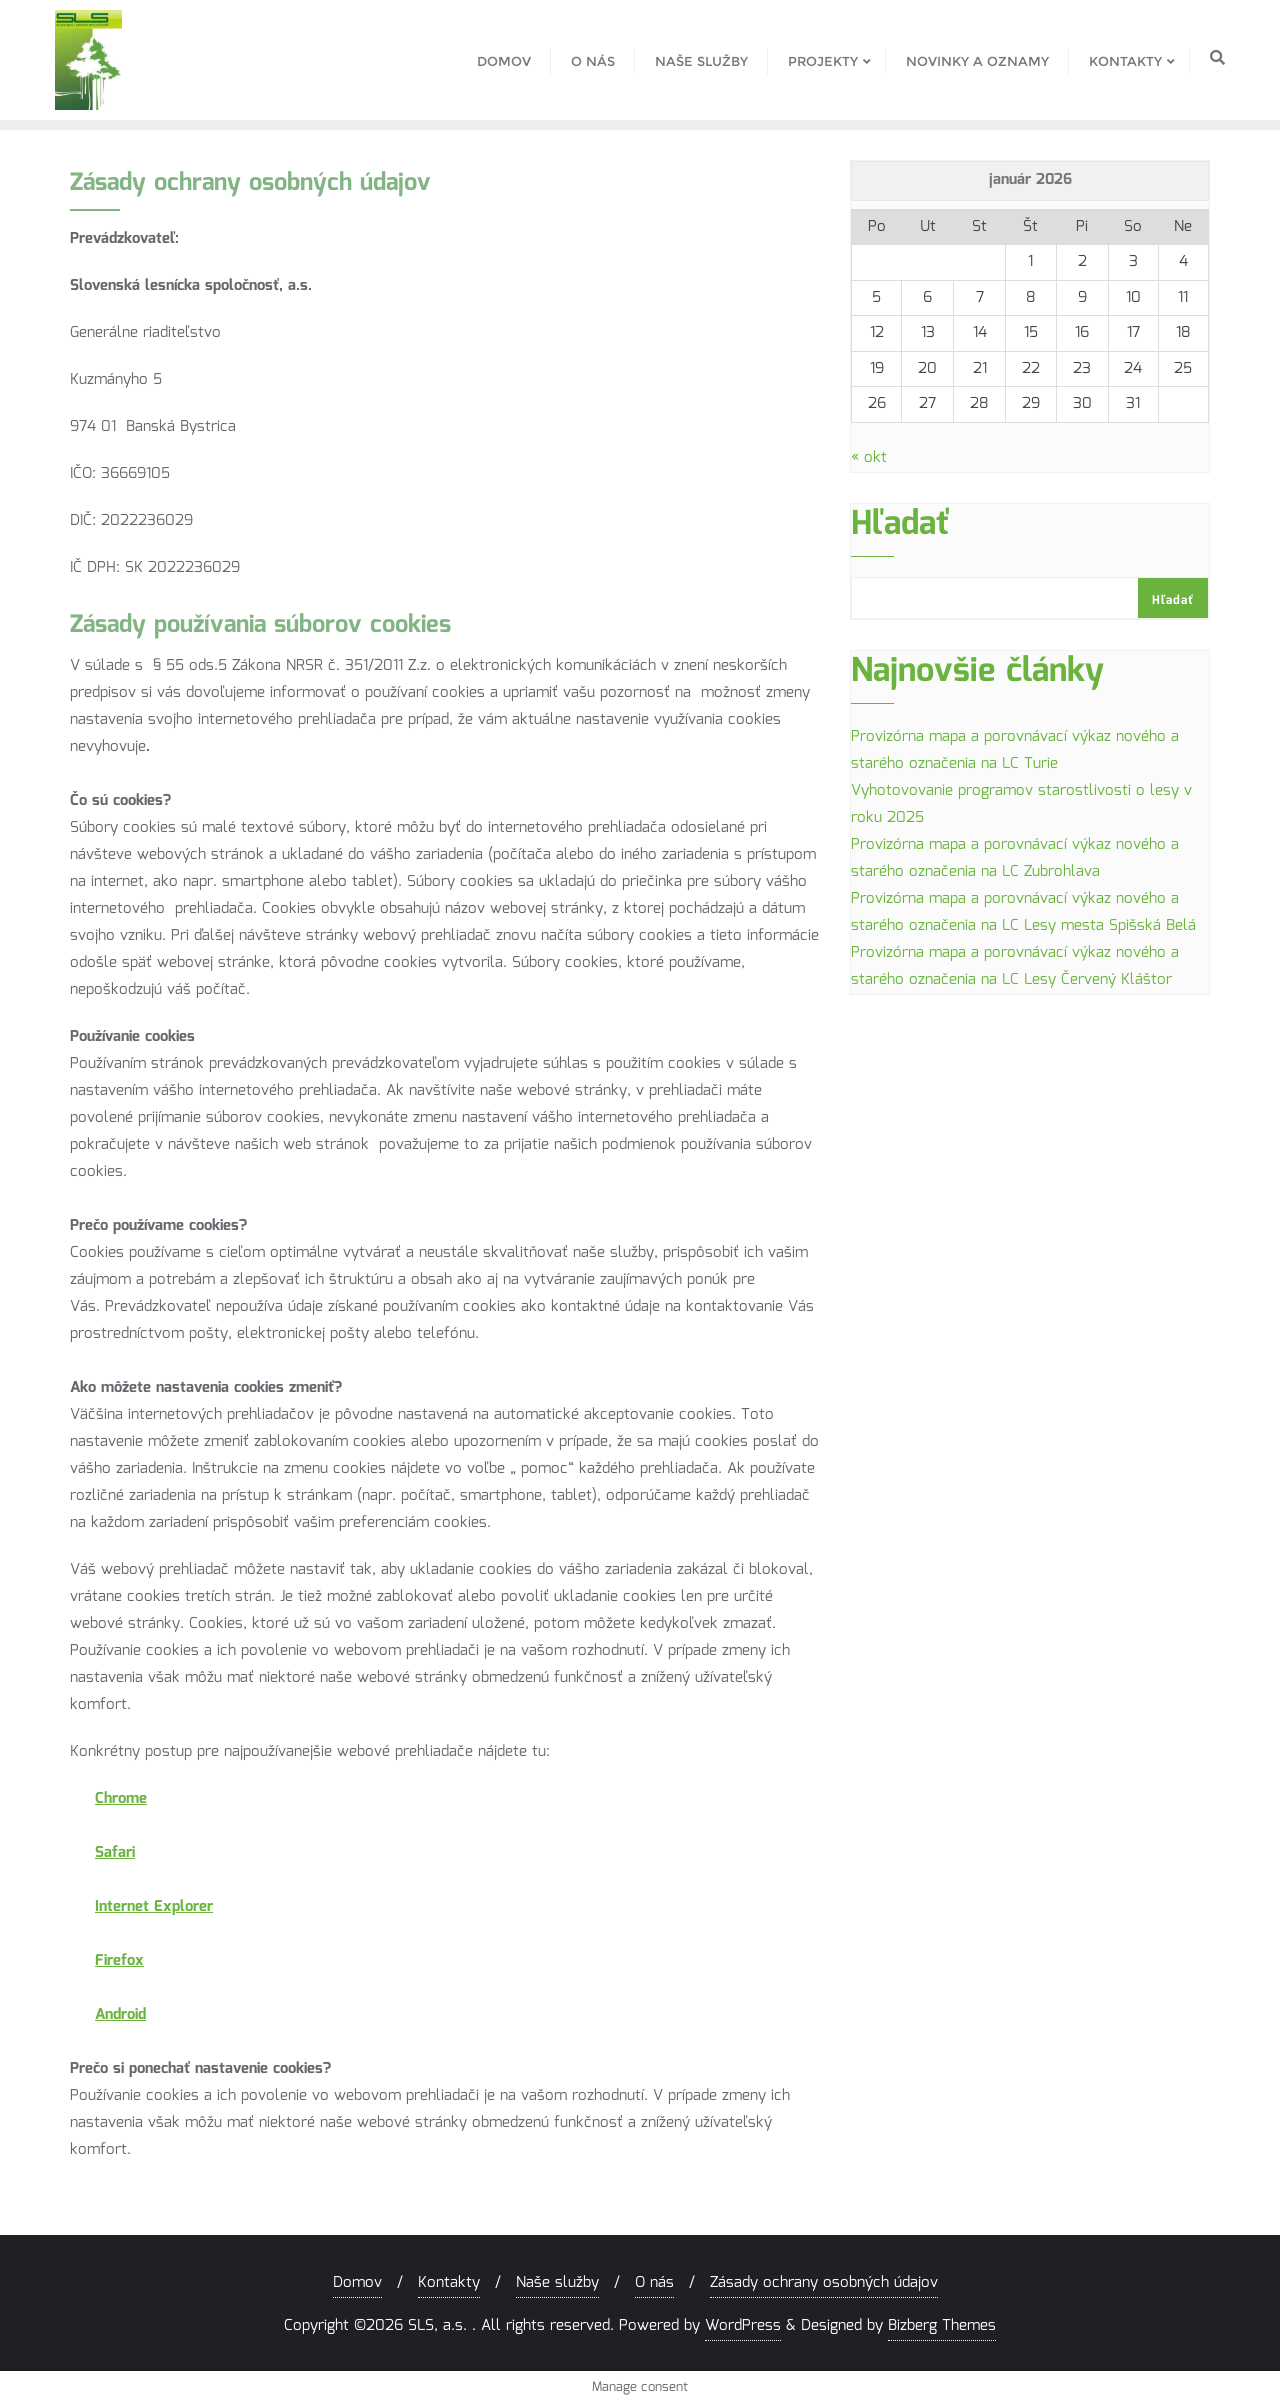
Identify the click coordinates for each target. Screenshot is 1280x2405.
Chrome (121, 1799)
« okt (869, 458)
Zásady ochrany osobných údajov (824, 2283)
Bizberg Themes (942, 2326)
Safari (115, 1853)
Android (120, 2015)
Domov (357, 2283)
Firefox (119, 1961)
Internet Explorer (154, 1907)
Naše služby (557, 2283)
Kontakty (449, 2283)
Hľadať (900, 530)
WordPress (743, 2326)
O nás (654, 2283)
